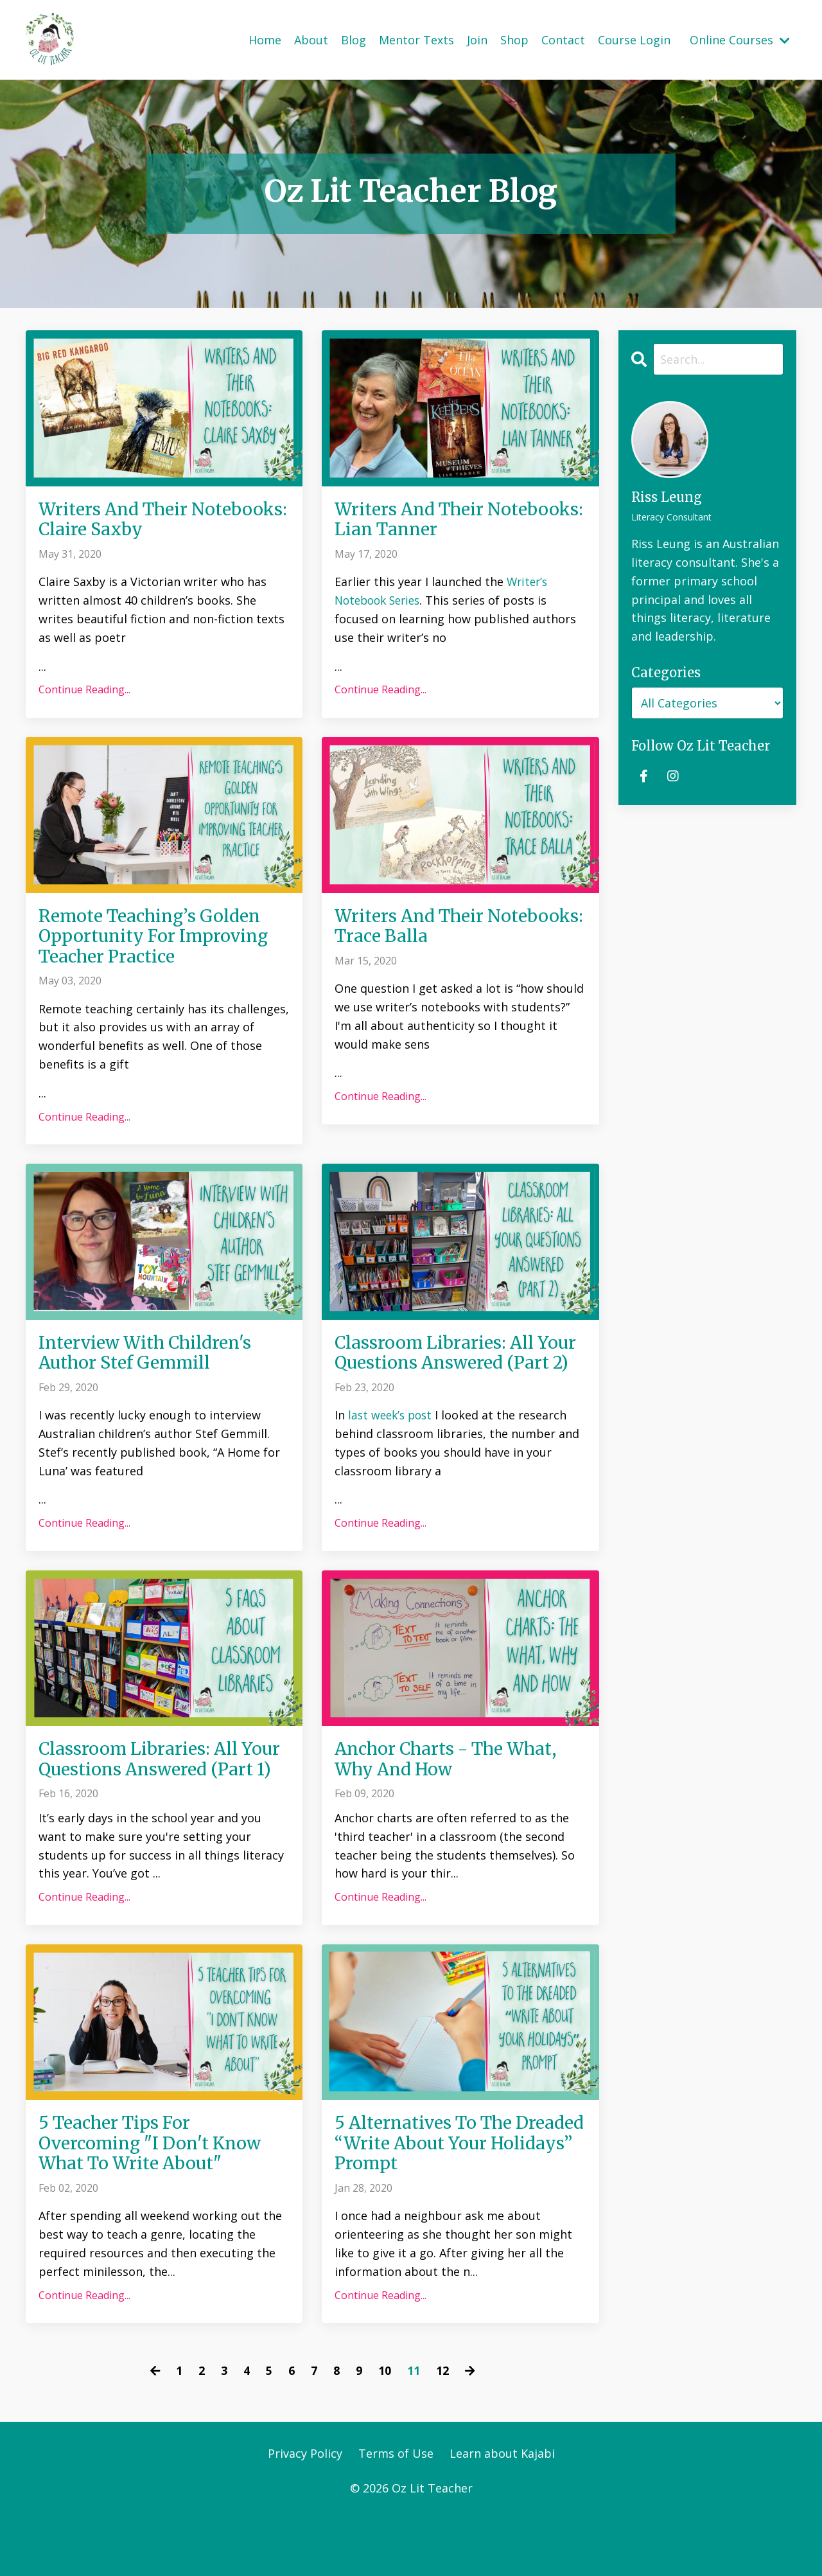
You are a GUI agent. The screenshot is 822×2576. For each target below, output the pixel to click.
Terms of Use (395, 2512)
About (311, 39)
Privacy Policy (305, 2512)
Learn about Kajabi (502, 2512)
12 (442, 2429)
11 (413, 2429)
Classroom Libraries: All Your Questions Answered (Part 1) (150, 1802)
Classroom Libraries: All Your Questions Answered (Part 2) (446, 1371)
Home (265, 39)
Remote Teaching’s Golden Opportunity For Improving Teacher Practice (160, 940)
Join (477, 39)
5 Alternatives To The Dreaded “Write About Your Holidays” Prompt (454, 2200)
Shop (514, 39)
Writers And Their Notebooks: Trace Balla (436, 929)
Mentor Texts (416, 39)
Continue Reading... (84, 692)
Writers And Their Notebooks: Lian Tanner (441, 520)
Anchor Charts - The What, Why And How (454, 1791)
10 (384, 2429)
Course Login (634, 39)
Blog (353, 39)
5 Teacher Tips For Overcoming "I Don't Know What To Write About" (156, 2200)
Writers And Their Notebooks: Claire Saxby (147, 520)
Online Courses (740, 39)
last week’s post (392, 1445)
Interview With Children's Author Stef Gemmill (153, 1360)
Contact (563, 39)
